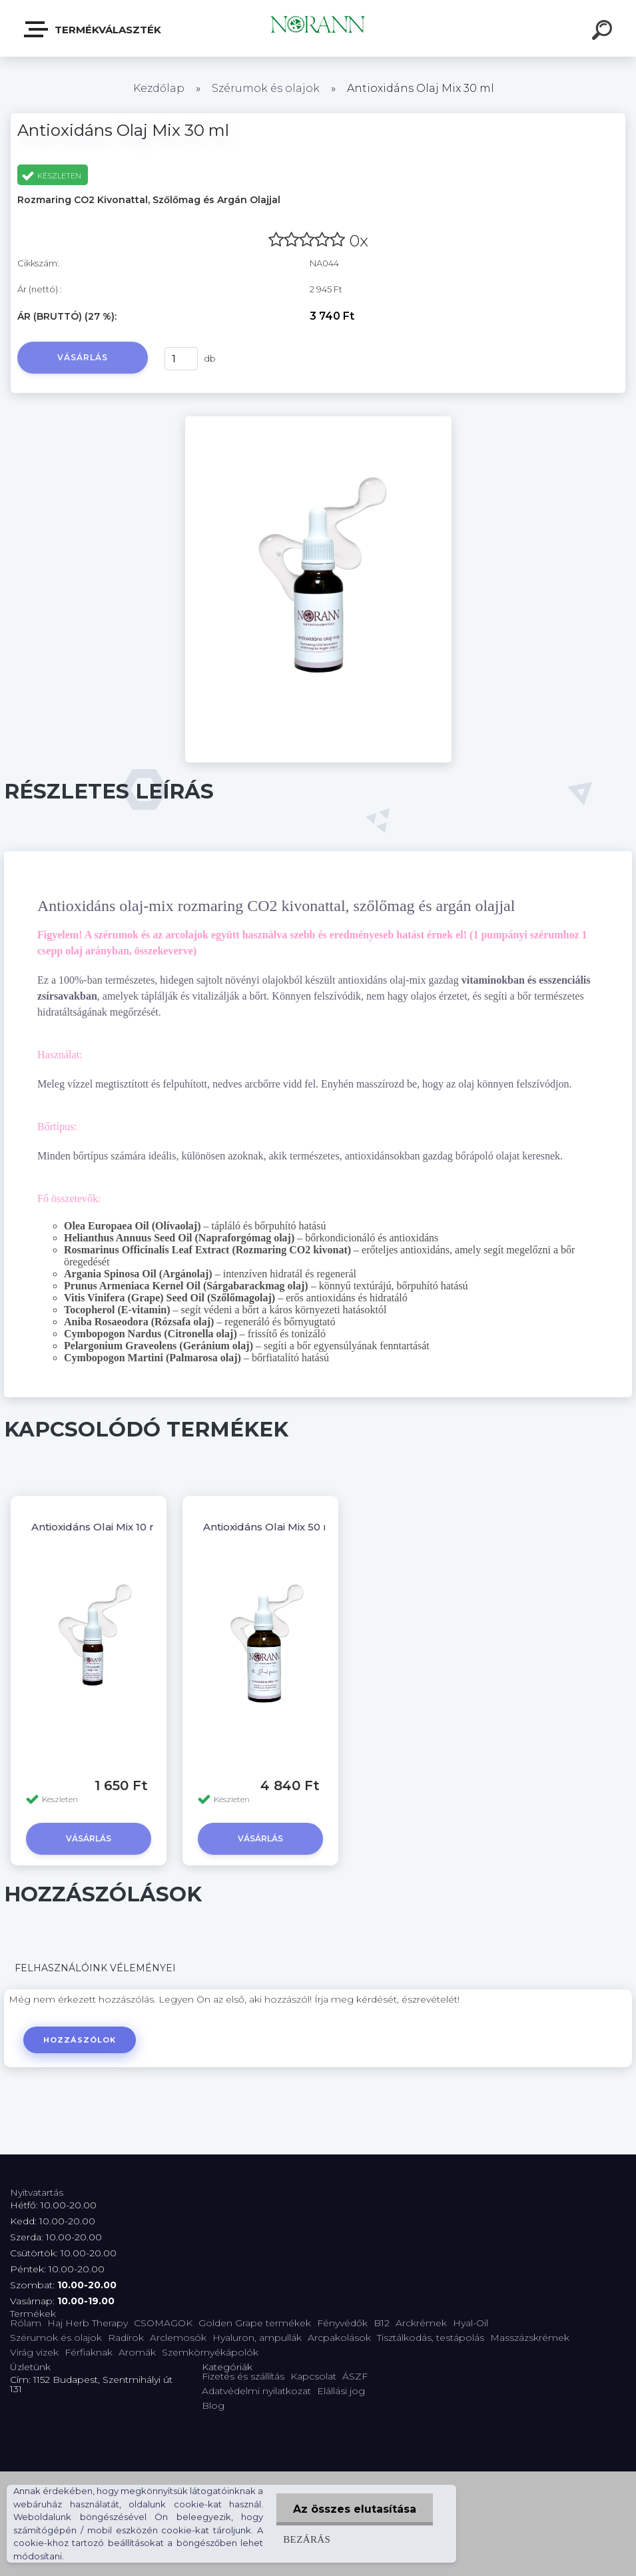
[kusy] (181, 358)
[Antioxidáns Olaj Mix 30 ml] (318, 421)
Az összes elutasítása (354, 2509)
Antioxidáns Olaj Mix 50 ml (270, 1526)
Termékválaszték (93, 29)
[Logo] (318, 28)
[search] (604, 32)
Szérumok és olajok (266, 88)
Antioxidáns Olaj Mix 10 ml (97, 1526)
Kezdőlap (158, 88)
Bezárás (306, 2539)
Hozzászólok (79, 2040)
